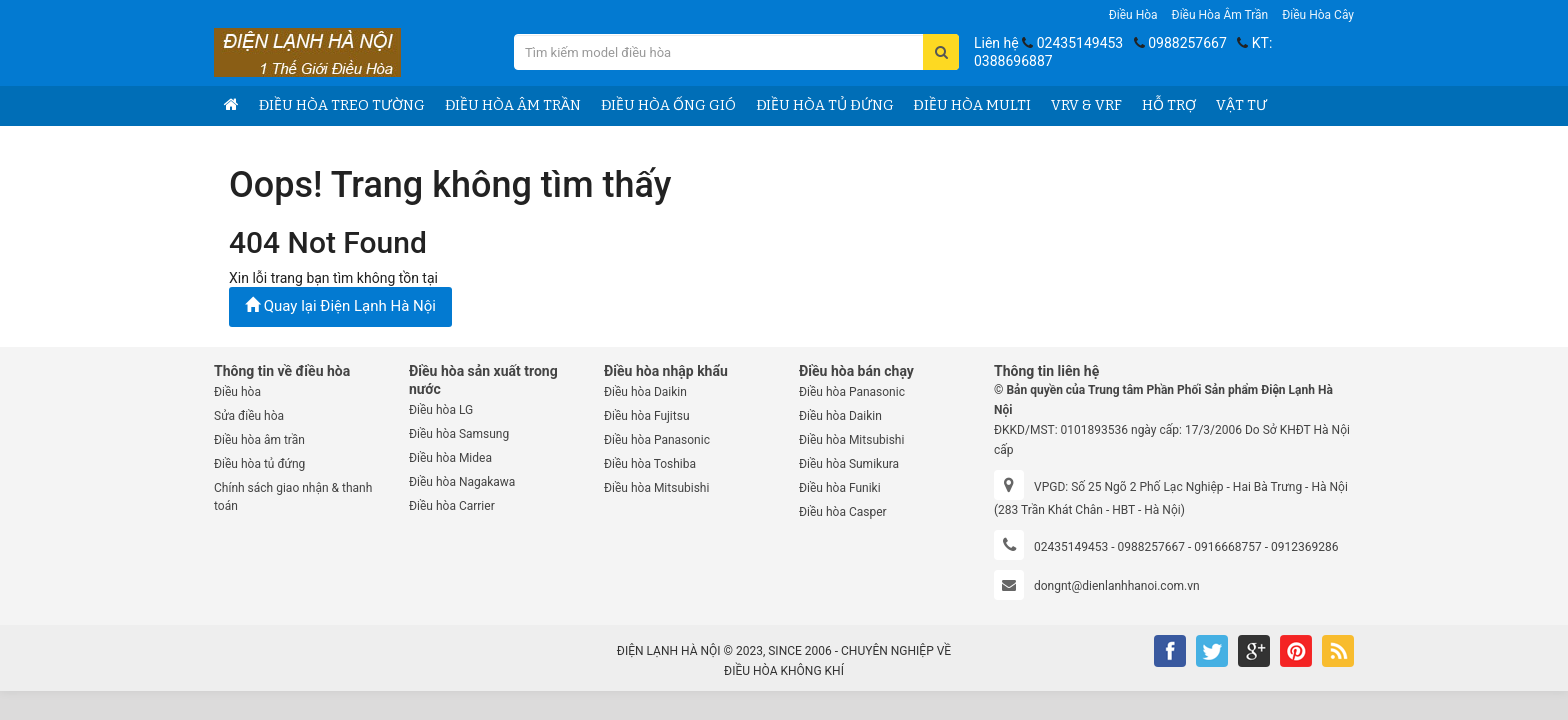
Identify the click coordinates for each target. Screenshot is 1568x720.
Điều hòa (1133, 15)
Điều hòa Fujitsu (647, 416)
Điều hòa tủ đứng (824, 105)
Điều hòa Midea (450, 458)
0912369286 (1304, 547)
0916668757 (1227, 547)
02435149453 (1080, 43)
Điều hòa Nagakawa (462, 482)
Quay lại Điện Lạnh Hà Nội (340, 306)
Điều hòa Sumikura (849, 464)
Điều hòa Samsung (459, 434)
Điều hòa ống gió (668, 105)
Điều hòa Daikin (645, 392)
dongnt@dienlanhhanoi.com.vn (1117, 586)
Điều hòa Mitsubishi (656, 488)
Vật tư (1241, 105)
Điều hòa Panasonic (657, 440)
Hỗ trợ (1169, 105)
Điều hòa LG (441, 410)
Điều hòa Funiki (840, 488)
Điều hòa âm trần (1220, 15)
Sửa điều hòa (249, 416)
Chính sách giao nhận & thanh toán (293, 497)
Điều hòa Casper (843, 512)
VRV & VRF (1086, 105)
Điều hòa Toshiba (650, 464)
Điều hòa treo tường (342, 105)
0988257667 (1187, 43)
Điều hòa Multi (972, 105)
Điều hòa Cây (1318, 15)
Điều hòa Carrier (452, 506)
